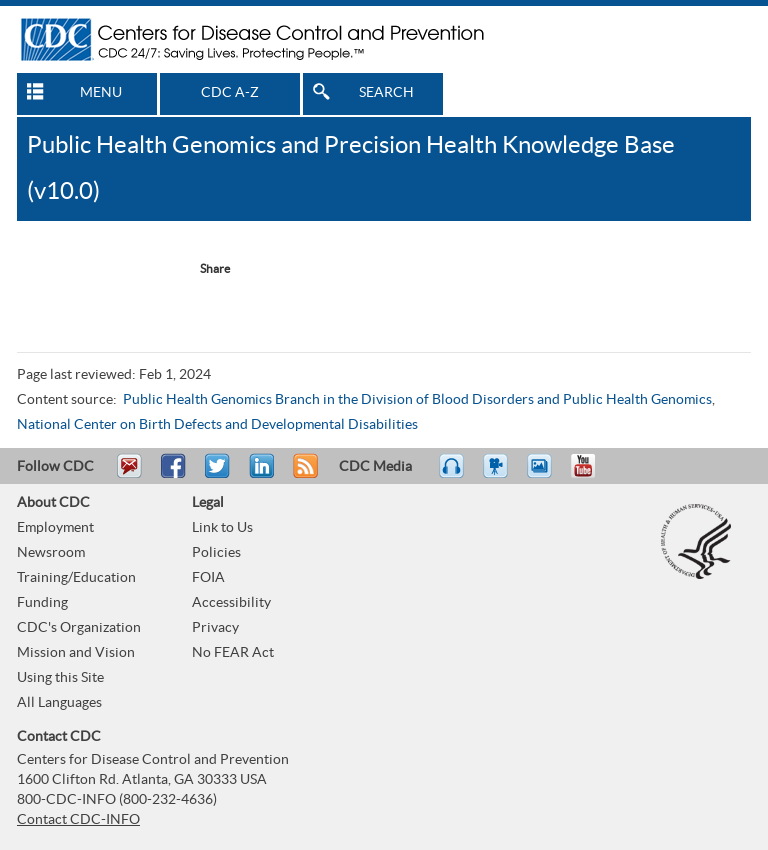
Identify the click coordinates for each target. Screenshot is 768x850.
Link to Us (222, 528)
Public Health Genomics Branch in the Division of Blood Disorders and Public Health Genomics (417, 400)
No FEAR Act (233, 653)
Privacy (215, 628)
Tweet (218, 475)
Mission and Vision (76, 653)
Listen (452, 475)
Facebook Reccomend (59, 269)
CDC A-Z (230, 93)
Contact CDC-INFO (78, 820)
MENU (101, 93)
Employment (55, 528)
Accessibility (231, 603)
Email (129, 475)
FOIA (208, 578)
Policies (216, 553)
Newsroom (51, 553)
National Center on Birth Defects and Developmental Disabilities (217, 425)
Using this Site (60, 678)
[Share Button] (205, 269)
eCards (544, 475)
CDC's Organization (79, 628)
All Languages (59, 703)
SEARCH (386, 93)
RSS (303, 475)
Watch (498, 475)
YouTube (593, 475)
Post (259, 475)
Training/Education (76, 578)
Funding (42, 603)
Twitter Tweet (140, 269)
